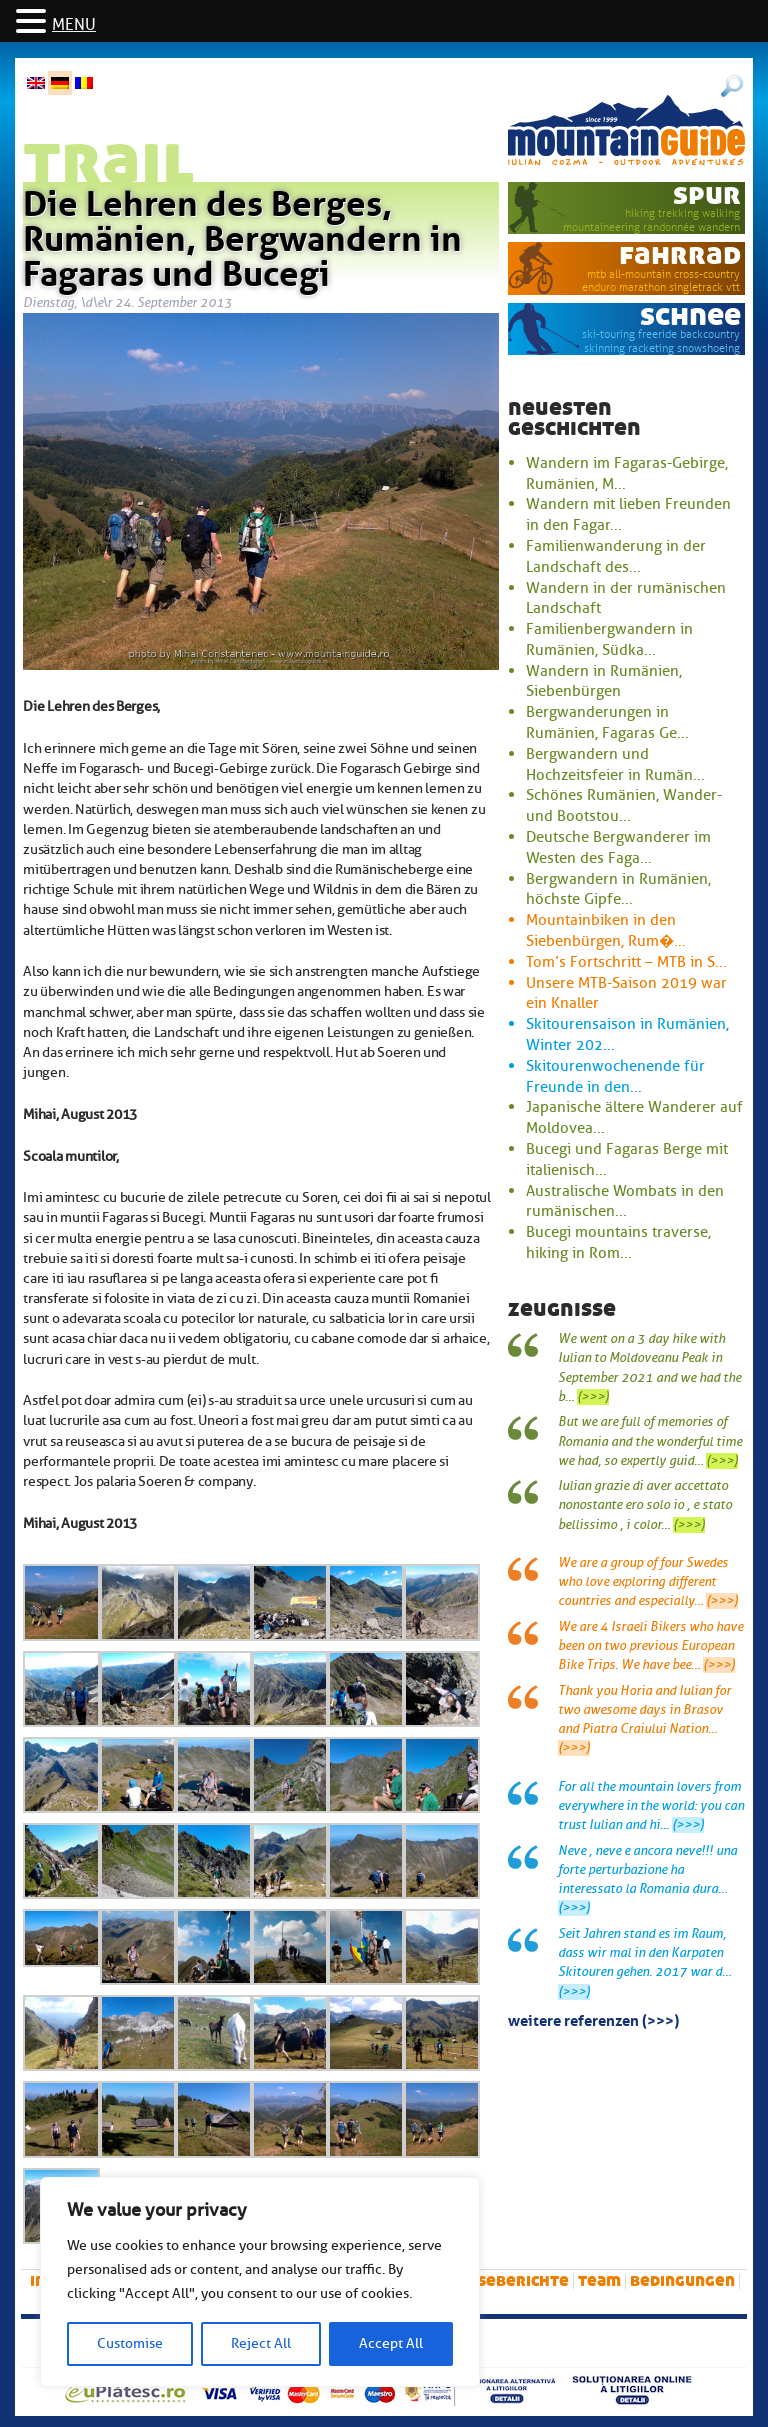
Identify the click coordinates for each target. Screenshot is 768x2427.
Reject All (261, 2343)
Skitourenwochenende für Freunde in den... (615, 1076)
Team (599, 2280)
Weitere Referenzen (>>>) (593, 2019)
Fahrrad (680, 254)
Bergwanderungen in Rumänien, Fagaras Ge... (607, 722)
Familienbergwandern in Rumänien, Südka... (609, 639)
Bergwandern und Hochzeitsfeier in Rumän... (615, 764)
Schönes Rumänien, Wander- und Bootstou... (624, 805)
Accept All (391, 2343)
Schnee (690, 315)
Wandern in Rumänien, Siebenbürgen (604, 681)
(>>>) (593, 1397)
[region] (260, 2282)
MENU (74, 25)
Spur (707, 194)
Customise (130, 2343)
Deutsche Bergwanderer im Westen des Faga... (618, 847)
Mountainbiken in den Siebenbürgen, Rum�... (606, 930)
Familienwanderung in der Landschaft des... (616, 556)
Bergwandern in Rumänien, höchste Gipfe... (618, 889)
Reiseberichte (511, 2280)
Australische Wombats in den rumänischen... (625, 1201)
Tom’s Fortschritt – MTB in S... (626, 962)
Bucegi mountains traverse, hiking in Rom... (618, 1242)
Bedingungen (682, 2280)
